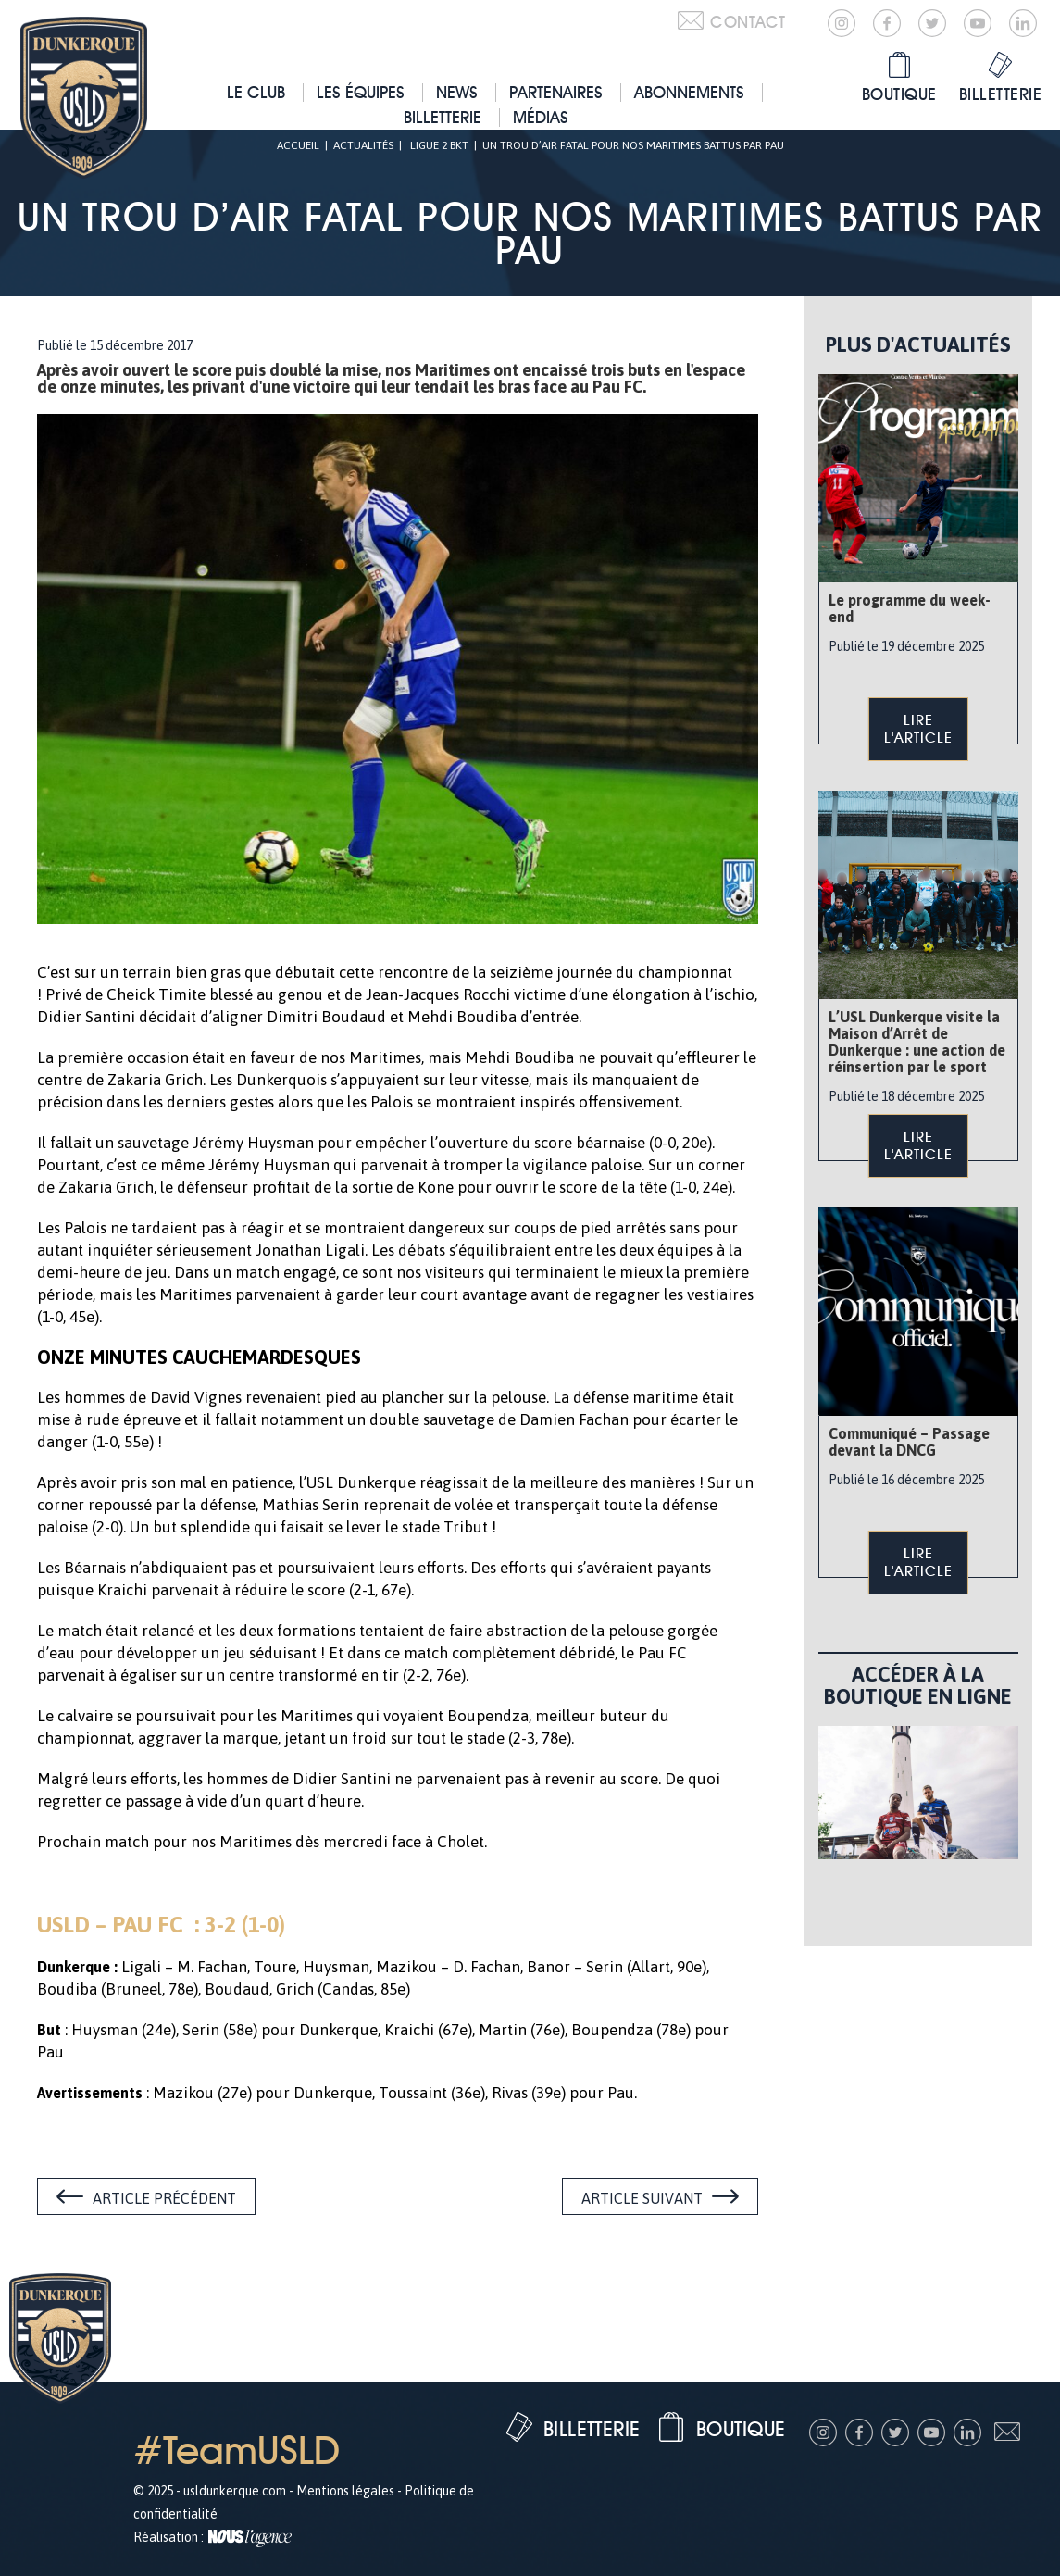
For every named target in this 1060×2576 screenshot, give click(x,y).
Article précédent (164, 2198)
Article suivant (642, 2198)
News (457, 92)
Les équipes (361, 92)
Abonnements (689, 92)
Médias (540, 117)
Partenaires (556, 92)
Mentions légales (345, 2490)
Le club (256, 92)
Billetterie (442, 117)
